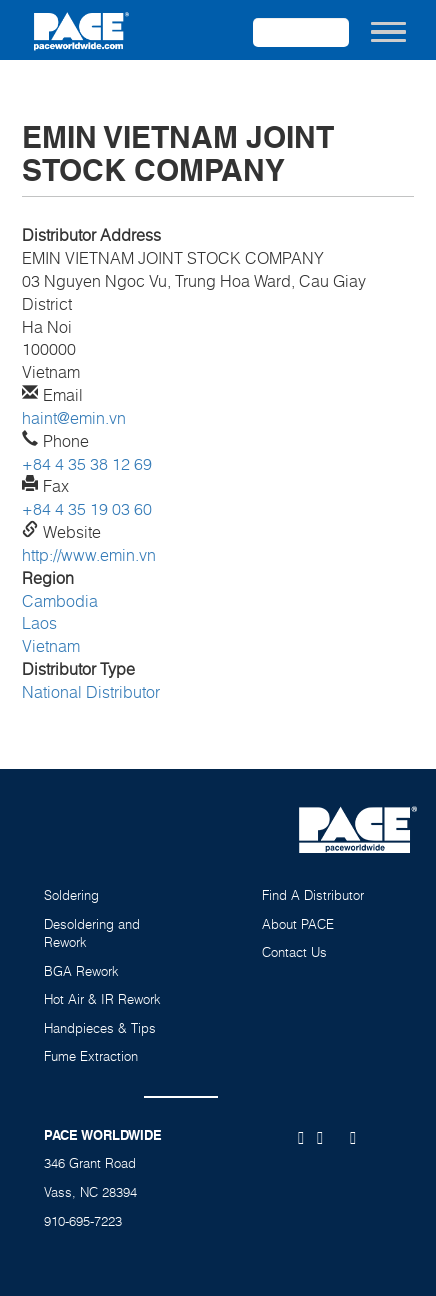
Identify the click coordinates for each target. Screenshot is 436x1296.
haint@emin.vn (74, 418)
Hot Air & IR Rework (102, 999)
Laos (39, 623)
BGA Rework (81, 971)
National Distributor (91, 692)
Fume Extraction (91, 1056)
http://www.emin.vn (89, 555)
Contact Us (294, 952)
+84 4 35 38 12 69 (87, 464)
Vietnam (51, 646)
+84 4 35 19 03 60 (87, 509)
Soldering (71, 895)
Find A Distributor (313, 895)
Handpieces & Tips (100, 1028)
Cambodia (60, 601)
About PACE (298, 924)
